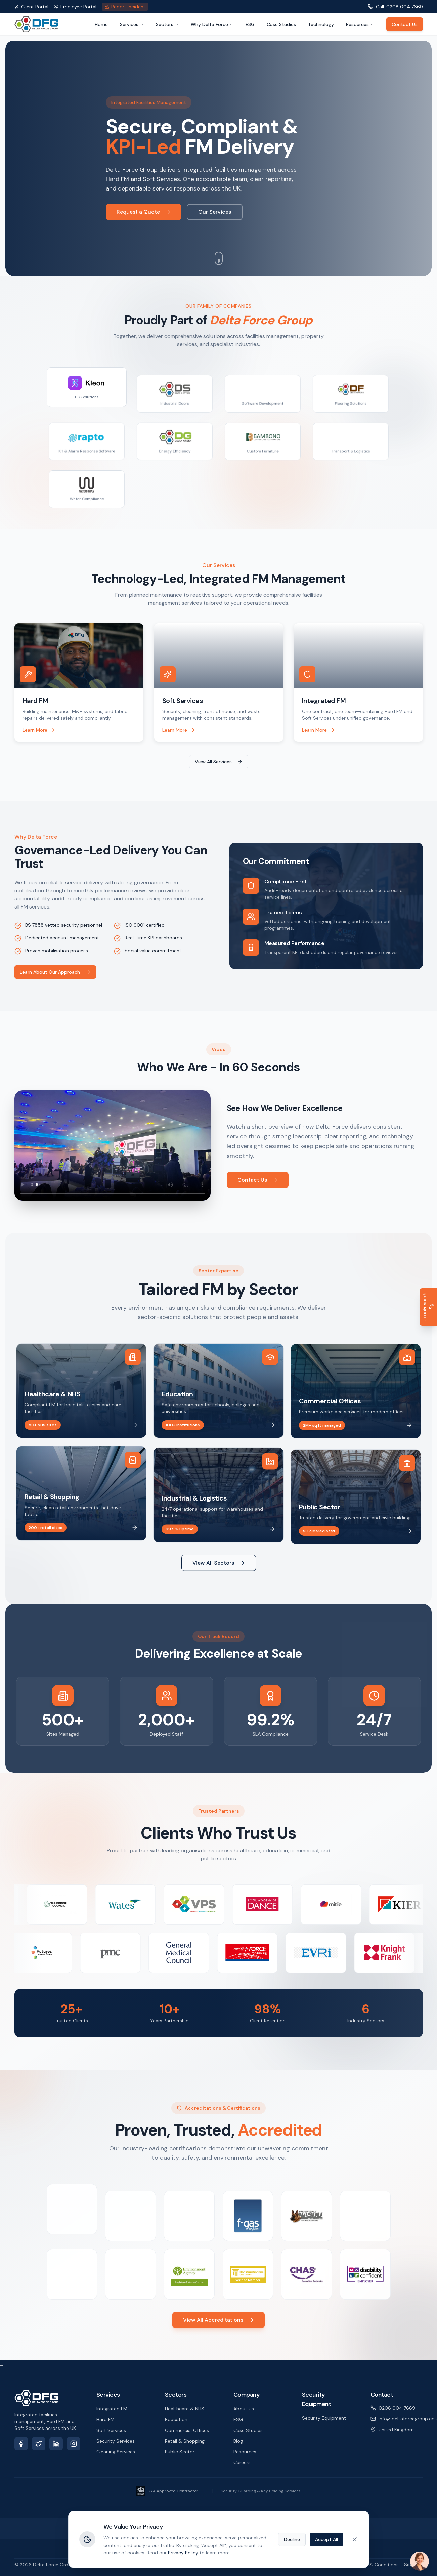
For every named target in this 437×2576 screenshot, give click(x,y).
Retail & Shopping (185, 2441)
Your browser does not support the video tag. (105, 1145)
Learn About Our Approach (50, 972)
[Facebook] (21, 2443)
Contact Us (405, 24)
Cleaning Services (115, 2452)
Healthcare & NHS (184, 2409)
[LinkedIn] (56, 2443)
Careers (242, 2462)
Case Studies (281, 24)
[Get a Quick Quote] (428, 1307)
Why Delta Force (212, 24)
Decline (292, 2539)
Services (132, 24)
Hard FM (105, 2419)
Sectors (167, 24)
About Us (243, 2409)
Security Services (115, 2441)
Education (176, 2419)
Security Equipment (324, 2418)
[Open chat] (419, 2561)
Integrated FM (111, 2409)
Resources (360, 24)
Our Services (214, 211)
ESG (250, 24)
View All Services (219, 762)
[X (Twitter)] (38, 2443)
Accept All (326, 2539)
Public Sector (179, 2452)
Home (101, 24)
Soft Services (111, 2430)
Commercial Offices (187, 2430)
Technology (321, 24)
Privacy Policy (183, 2553)
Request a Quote (144, 211)
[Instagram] (73, 2443)
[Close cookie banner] (354, 2539)
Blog (238, 2441)
